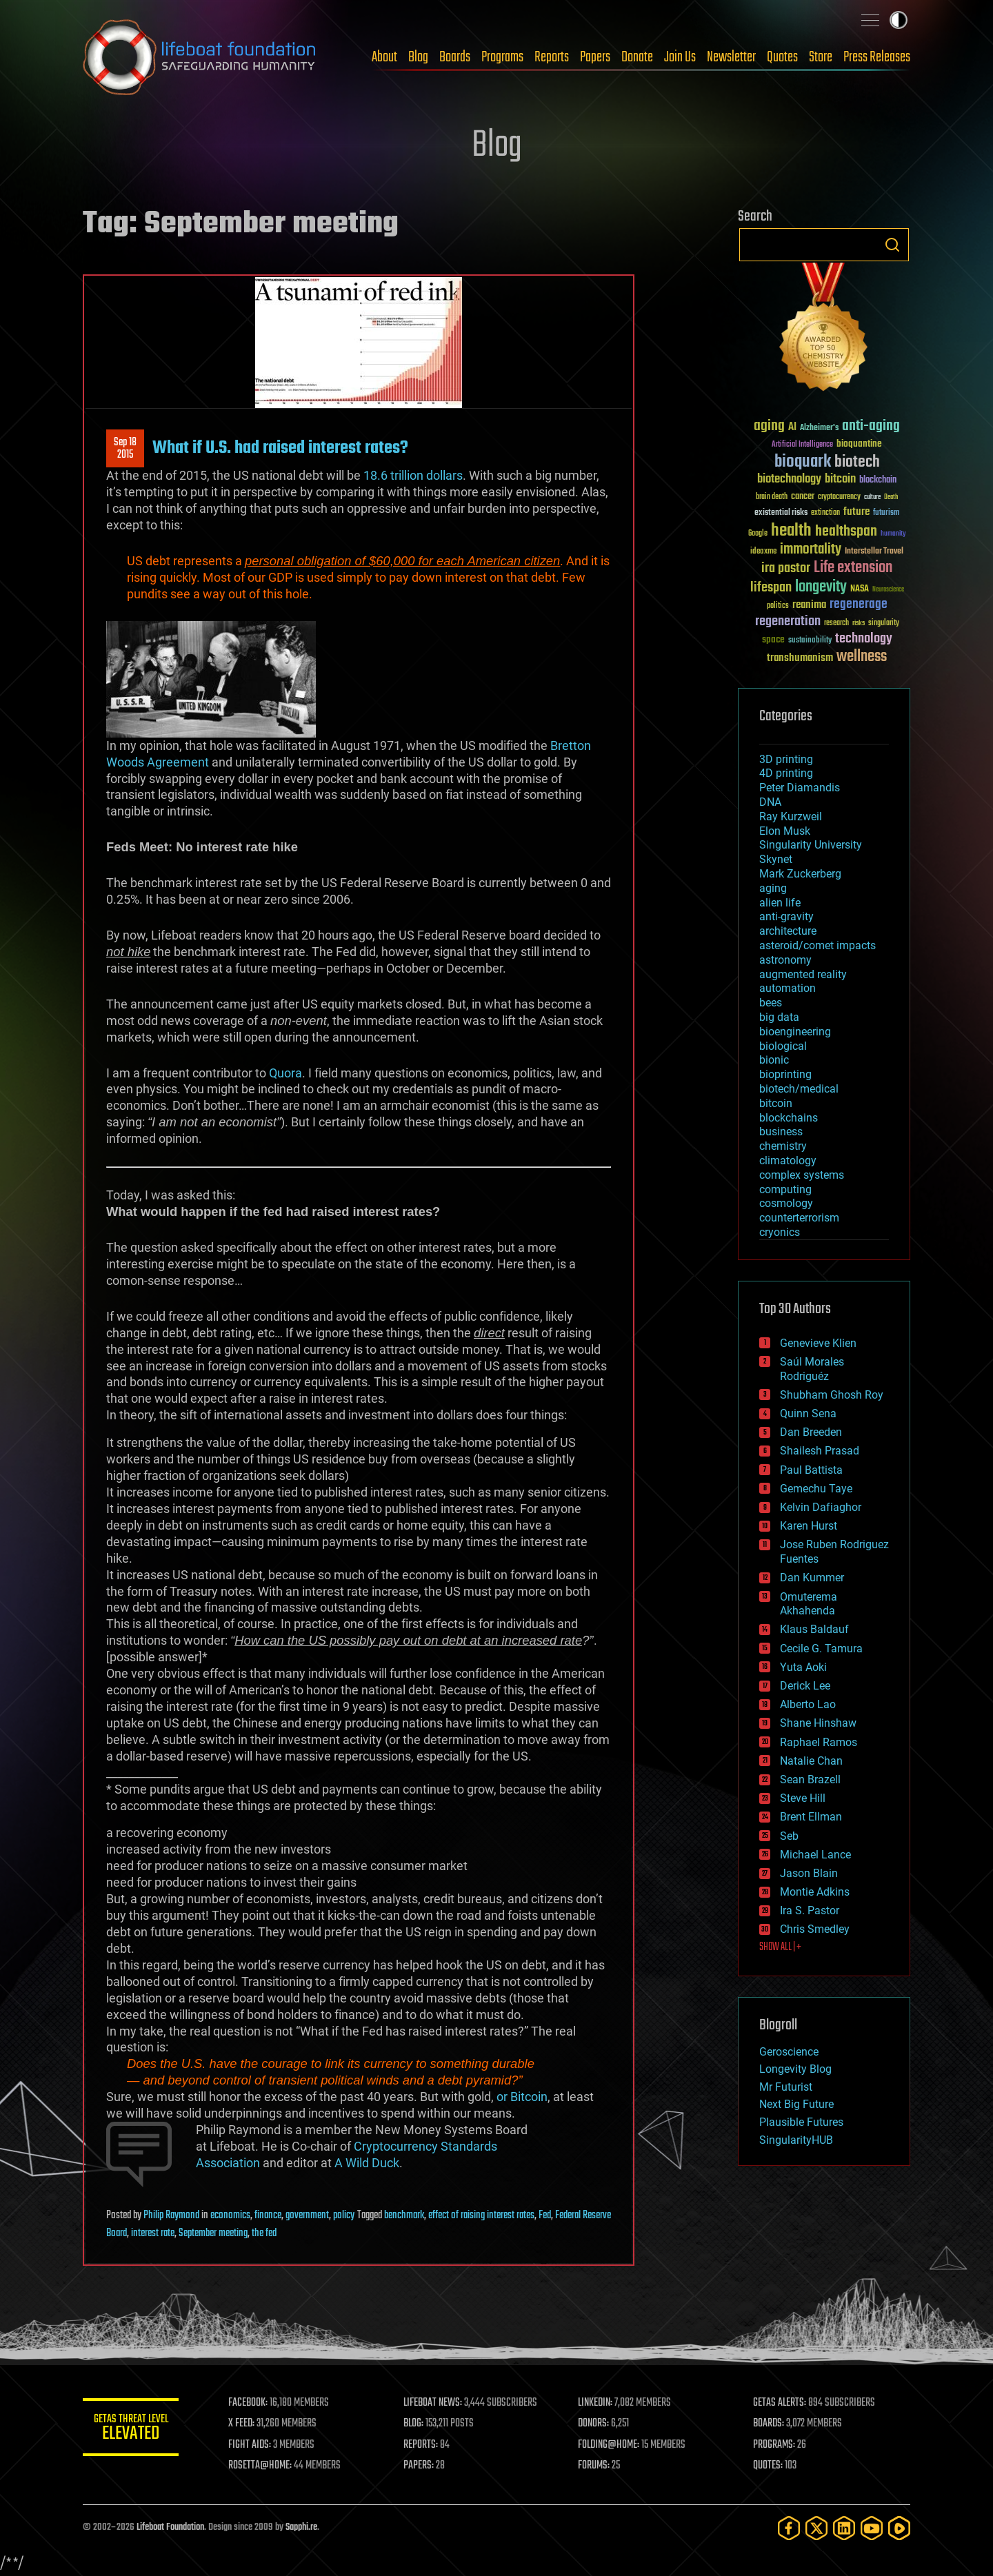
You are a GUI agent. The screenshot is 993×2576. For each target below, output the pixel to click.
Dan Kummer (812, 1577)
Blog (418, 57)
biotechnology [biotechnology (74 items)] (789, 479)
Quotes (782, 57)
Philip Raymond (171, 2215)
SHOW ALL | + (780, 1947)
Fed (545, 2215)
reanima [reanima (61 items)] (809, 604)
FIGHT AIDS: (250, 2445)
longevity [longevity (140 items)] (821, 587)
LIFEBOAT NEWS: (432, 2403)
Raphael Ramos (818, 1742)
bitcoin (775, 1103)
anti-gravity (786, 916)
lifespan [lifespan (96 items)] (771, 588)
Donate (637, 57)
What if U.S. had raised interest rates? (280, 448)
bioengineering (795, 1031)
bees (770, 1002)
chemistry (783, 1146)
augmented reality (803, 974)
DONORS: (594, 2424)
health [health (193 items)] (791, 531)
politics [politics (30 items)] (778, 606)
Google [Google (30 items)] (758, 533)
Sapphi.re (301, 2527)
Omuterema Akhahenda (808, 1604)
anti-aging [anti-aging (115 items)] (871, 426)
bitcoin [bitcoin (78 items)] (840, 479)
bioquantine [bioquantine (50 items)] (859, 443)
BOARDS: (768, 2424)
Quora (285, 1073)
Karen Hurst (808, 1525)
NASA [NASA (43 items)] (859, 589)
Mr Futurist (785, 2086)
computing (785, 1189)
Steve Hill (802, 1798)
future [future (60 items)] (856, 511)
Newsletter (731, 57)
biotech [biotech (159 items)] (857, 462)
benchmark (404, 2215)
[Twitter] (816, 2528)
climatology (787, 1160)
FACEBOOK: (248, 2403)
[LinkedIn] (844, 2528)
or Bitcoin (522, 2096)
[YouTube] (872, 2528)
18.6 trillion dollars (413, 475)
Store (820, 57)
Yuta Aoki (803, 1667)
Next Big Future (796, 2104)
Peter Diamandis (799, 787)
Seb (789, 1836)
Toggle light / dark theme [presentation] (898, 20)
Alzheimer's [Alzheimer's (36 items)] (819, 428)
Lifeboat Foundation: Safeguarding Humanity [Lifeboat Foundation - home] (200, 57)
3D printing (786, 759)
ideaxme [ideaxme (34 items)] (763, 552)
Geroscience (789, 2051)
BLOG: (413, 2424)
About (384, 57)
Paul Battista (811, 1470)
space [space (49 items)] (773, 639)
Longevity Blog (795, 2069)
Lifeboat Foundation (170, 2527)
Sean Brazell (810, 1779)
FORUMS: (594, 2466)
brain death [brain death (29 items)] (772, 497)
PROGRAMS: (774, 2445)
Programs (502, 57)
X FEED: (242, 2424)
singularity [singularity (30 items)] (883, 623)
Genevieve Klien (818, 1343)
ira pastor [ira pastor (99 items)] (785, 568)
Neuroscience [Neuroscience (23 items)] (888, 590)
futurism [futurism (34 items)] (886, 513)
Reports (551, 57)
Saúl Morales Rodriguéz (812, 1369)
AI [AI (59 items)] (792, 427)
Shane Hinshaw (818, 1723)
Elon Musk (784, 831)
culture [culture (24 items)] (872, 497)
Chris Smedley (815, 1929)
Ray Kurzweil (790, 816)
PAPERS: (418, 2466)
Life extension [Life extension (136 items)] (853, 568)
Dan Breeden (811, 1432)
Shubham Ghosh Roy (831, 1394)
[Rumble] (899, 2528)
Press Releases (876, 57)
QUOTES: (768, 2466)
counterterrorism (799, 1217)
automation (787, 988)
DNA (770, 802)
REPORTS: (420, 2445)
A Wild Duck (366, 2163)
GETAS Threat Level (131, 2429)
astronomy (785, 959)
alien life (780, 902)
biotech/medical (799, 1088)
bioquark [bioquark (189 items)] (802, 462)
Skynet (775, 859)
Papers (595, 57)
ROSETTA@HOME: (260, 2466)
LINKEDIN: (596, 2403)
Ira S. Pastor (809, 1910)
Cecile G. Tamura (821, 1648)
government (307, 2215)
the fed (264, 2233)
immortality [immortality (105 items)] (810, 549)
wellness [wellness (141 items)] (861, 657)
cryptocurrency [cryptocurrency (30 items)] (839, 497)
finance (267, 2215)
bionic (774, 1059)
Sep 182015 (125, 448)
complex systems (801, 1174)
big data (779, 1017)
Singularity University (810, 844)
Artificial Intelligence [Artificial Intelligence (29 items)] (802, 444)
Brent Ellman (811, 1816)
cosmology (786, 1203)
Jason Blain (809, 1873)
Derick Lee (805, 1685)
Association (228, 2163)
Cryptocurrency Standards (425, 2146)
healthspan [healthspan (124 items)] (846, 531)
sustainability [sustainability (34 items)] (810, 641)
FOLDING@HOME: (609, 2445)
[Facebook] (789, 2528)
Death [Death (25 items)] (891, 497)
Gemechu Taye (816, 1488)
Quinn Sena (808, 1413)
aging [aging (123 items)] (769, 426)
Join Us (680, 57)
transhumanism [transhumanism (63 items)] (800, 658)
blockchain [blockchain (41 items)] (877, 480)
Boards (454, 57)
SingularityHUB (796, 2140)
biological (783, 1046)
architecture (787, 930)
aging (773, 888)
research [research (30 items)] (836, 623)
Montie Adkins (815, 1891)
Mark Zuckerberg (800, 873)
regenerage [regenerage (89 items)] (858, 604)
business (781, 1131)
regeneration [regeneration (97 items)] (788, 621)
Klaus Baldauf (814, 1629)
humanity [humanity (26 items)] (893, 534)
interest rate (152, 2233)
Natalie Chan (811, 1760)
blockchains (788, 1117)
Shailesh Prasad (819, 1450)
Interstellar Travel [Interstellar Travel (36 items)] (874, 552)
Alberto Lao (808, 1704)
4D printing (786, 773)
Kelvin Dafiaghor (820, 1507)
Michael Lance (815, 1854)
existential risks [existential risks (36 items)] (781, 513)
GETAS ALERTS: (779, 2403)
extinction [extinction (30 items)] (825, 513)
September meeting (213, 2233)
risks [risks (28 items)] (858, 623)
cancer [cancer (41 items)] (802, 497)
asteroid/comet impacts (817, 945)
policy (343, 2215)
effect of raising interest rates (481, 2215)
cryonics (779, 1232)
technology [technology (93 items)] (863, 639)
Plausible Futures (801, 2122)
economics (230, 2215)
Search (892, 244)
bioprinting (785, 1074)
